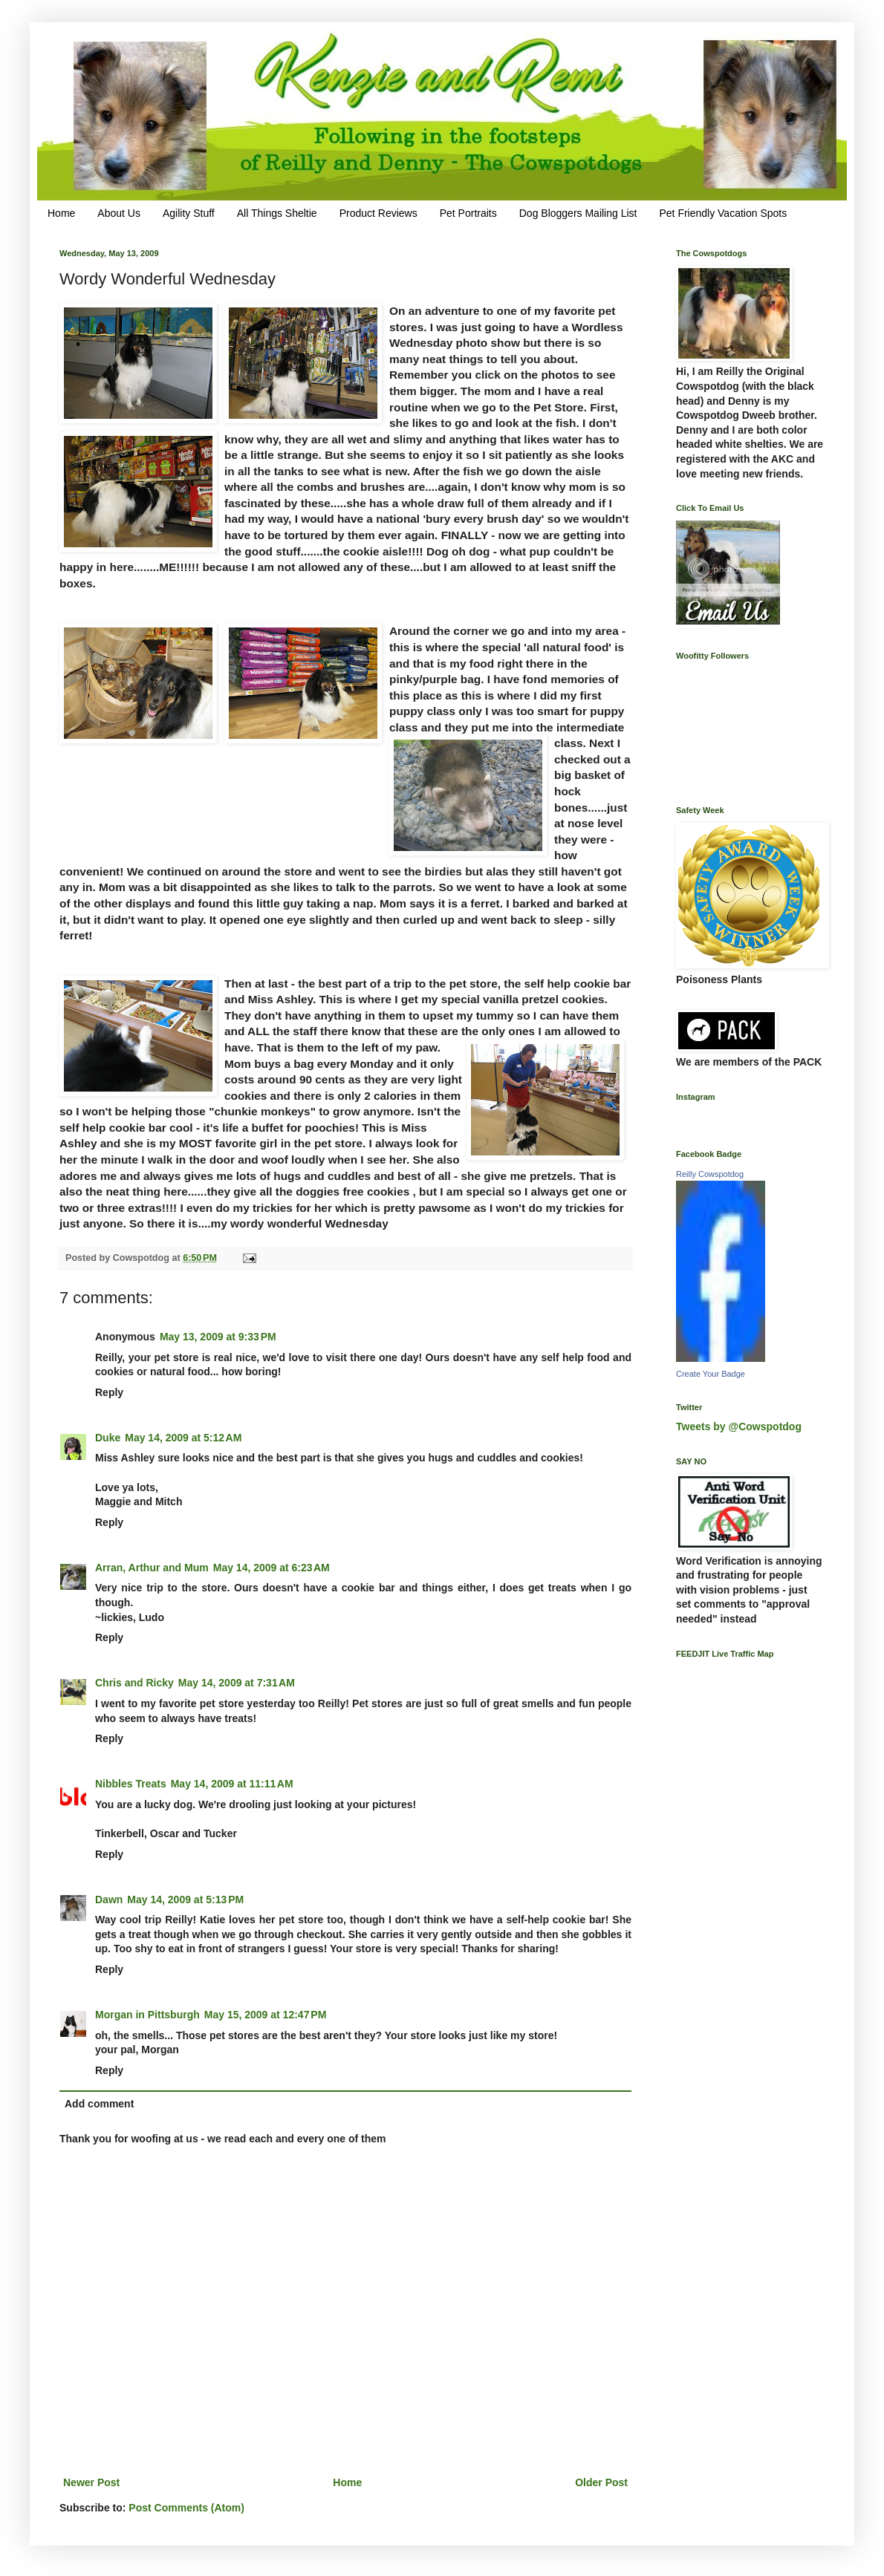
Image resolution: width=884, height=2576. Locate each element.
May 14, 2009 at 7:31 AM (236, 1683)
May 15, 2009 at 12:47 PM (265, 2015)
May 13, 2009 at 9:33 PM (218, 1337)
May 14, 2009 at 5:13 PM (185, 1899)
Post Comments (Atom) (186, 2508)
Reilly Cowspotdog (710, 1174)
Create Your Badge (710, 1373)
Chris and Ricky (134, 1683)
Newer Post (91, 2482)
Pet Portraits (468, 213)
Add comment (99, 2104)
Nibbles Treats (130, 1784)
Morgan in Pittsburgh (147, 2015)
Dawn (109, 1899)
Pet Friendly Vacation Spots (723, 213)
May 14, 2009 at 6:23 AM (271, 1568)
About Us (118, 213)
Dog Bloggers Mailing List (578, 213)
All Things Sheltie (277, 213)
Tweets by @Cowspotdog (739, 1426)
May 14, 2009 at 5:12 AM (183, 1438)
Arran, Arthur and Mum (152, 1568)
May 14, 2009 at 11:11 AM (232, 1784)
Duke (107, 1438)
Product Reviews (378, 213)
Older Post (601, 2482)
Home (61, 213)
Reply (109, 1392)
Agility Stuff (189, 213)
